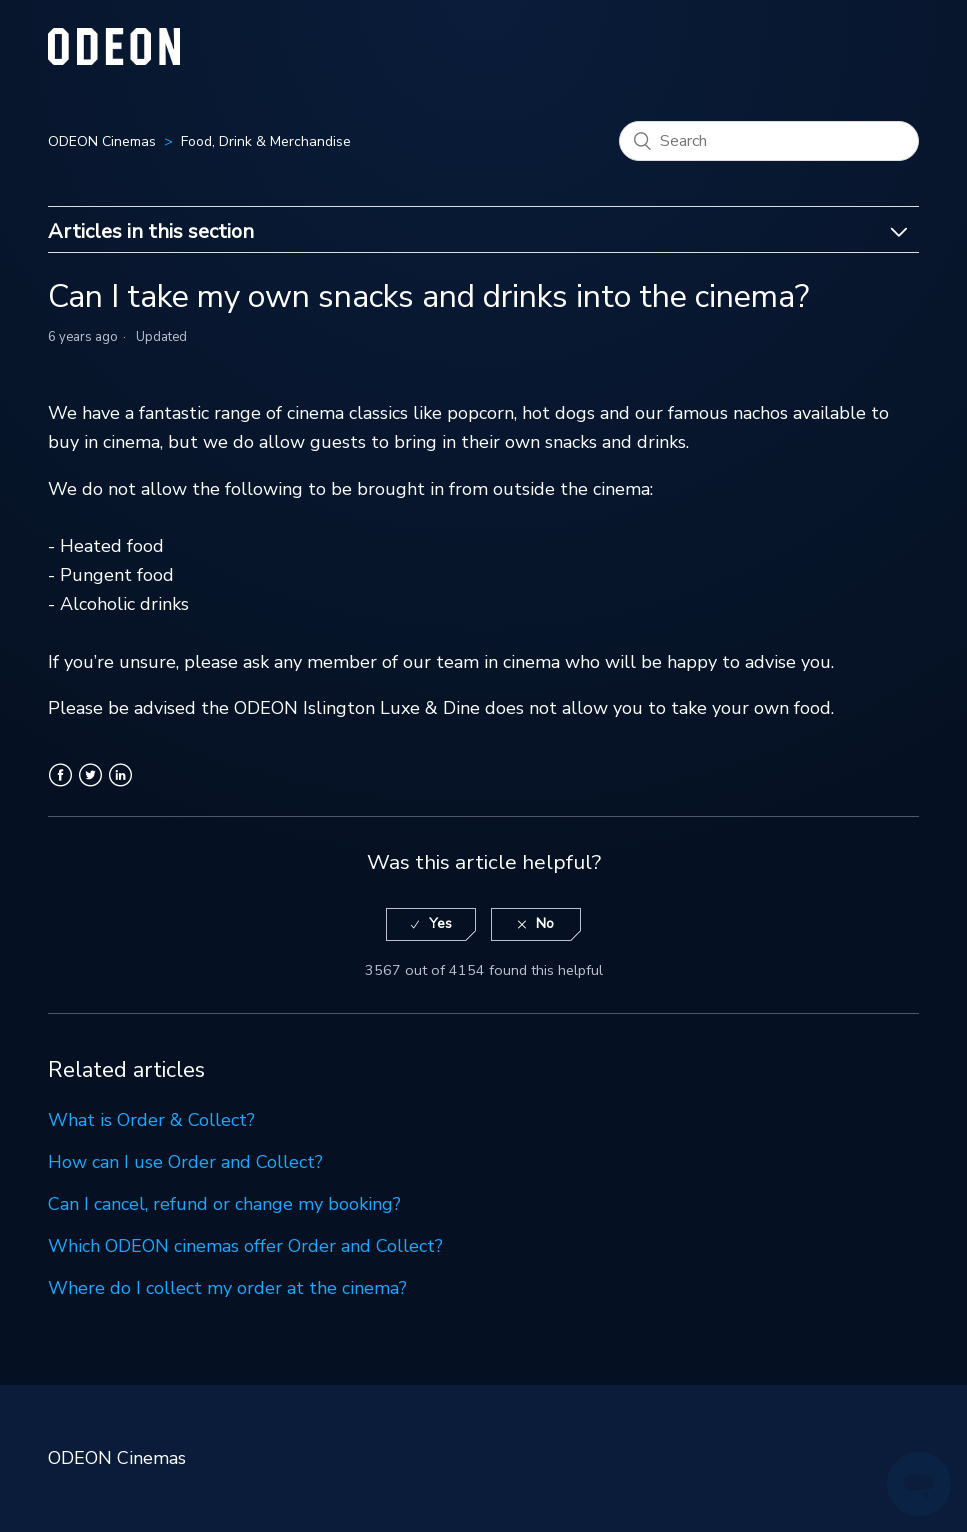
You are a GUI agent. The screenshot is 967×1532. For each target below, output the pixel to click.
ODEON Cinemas (102, 141)
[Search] (769, 141)
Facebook (60, 787)
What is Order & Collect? (151, 1120)
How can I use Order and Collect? (185, 1162)
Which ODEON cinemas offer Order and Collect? (245, 1246)
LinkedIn (120, 787)
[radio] (431, 924)
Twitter (90, 787)
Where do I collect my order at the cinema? (227, 1288)
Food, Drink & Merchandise (266, 141)
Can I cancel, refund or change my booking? (224, 1204)
